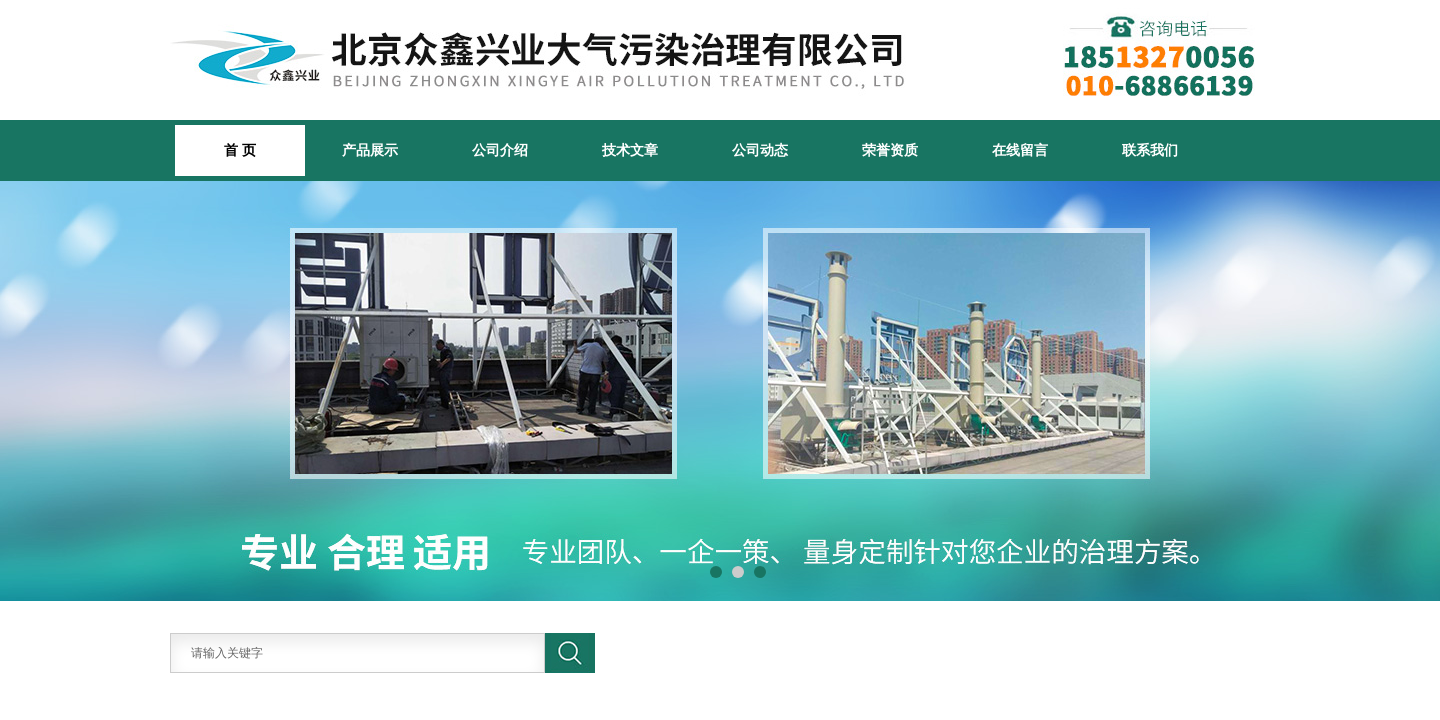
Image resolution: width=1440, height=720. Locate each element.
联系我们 (1150, 150)
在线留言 (1020, 150)
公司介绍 (500, 150)
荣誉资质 (890, 150)
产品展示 (370, 150)
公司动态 (760, 150)
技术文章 (630, 150)
